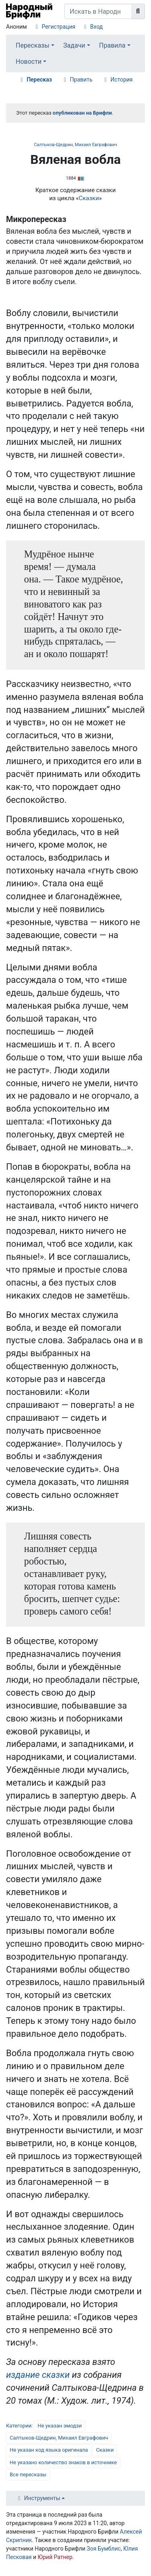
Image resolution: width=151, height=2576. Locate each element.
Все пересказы (28, 2474)
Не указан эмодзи (59, 2426)
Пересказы (33, 45)
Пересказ (39, 79)
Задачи (74, 45)
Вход (96, 26)
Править (81, 79)
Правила (112, 45)
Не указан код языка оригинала (49, 2450)
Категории (18, 2426)
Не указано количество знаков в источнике (63, 2462)
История (121, 79)
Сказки (89, 198)
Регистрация (58, 26)
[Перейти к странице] (138, 11)
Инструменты (42, 2498)
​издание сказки (38, 2375)
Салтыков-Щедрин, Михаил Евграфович (75, 144)
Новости (28, 61)
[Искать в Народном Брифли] (98, 11)
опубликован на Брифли (82, 113)
